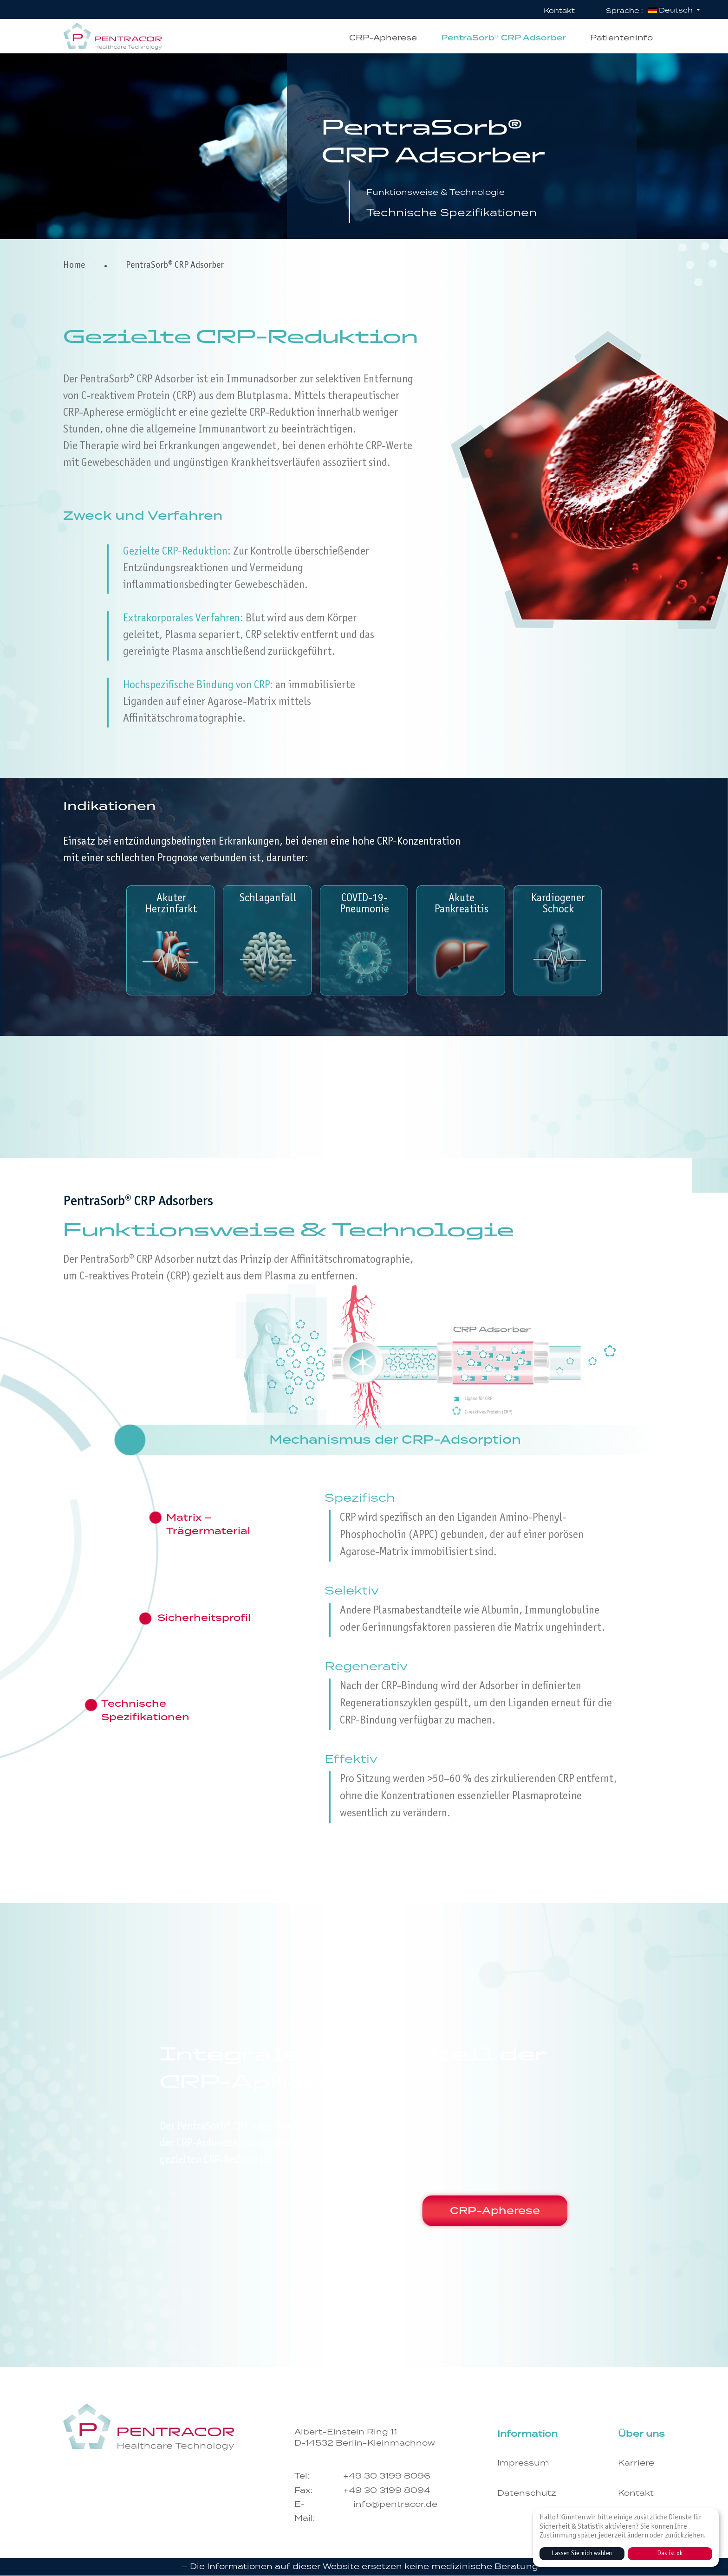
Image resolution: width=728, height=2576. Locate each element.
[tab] (395, 1440)
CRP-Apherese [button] (383, 37)
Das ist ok (669, 2553)
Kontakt (559, 10)
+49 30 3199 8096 (386, 2476)
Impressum (523, 2463)
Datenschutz (526, 2493)
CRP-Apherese (486, 2209)
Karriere (636, 2463)
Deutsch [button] (671, 10)
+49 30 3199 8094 (386, 2490)
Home (74, 266)
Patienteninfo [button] (621, 37)
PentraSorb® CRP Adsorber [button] (503, 37)
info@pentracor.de (395, 2504)
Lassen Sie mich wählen (582, 2553)
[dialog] (626, 2537)
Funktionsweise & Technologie (459, 191)
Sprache (624, 10)
